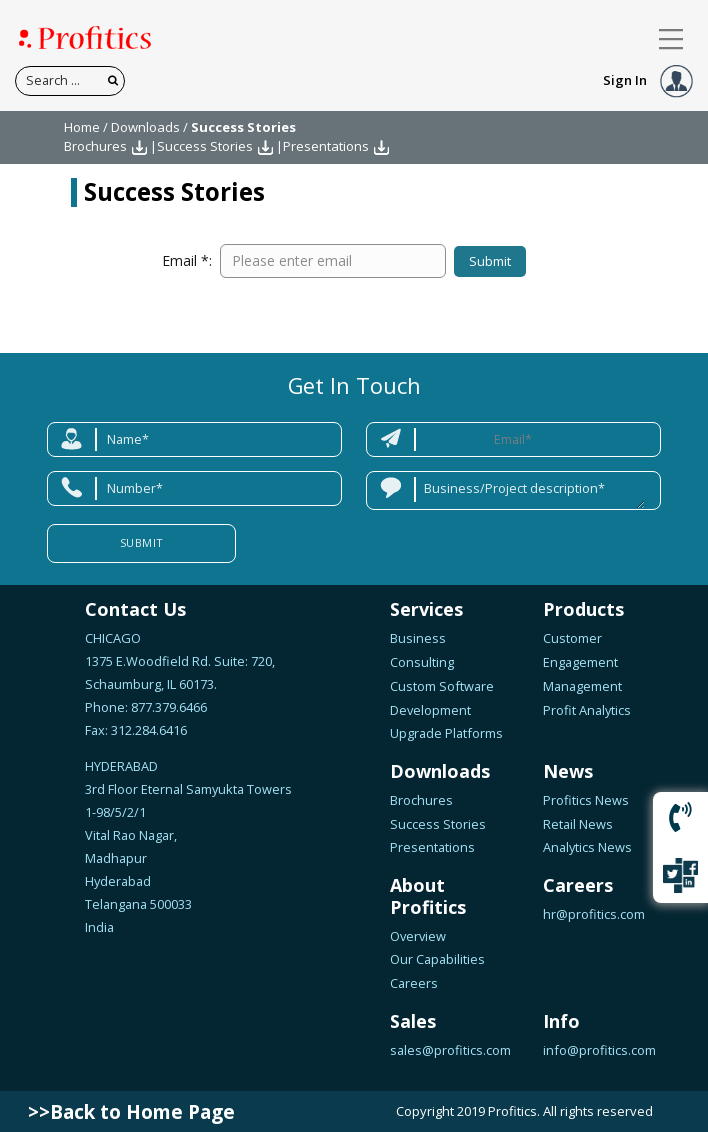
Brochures (95, 146)
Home (82, 127)
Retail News (578, 824)
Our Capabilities (437, 959)
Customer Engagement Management (582, 662)
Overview (418, 936)
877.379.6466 (167, 707)
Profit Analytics (587, 710)
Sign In (648, 80)
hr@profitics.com (594, 914)
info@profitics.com (599, 1050)
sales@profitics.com (450, 1050)
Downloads (145, 127)
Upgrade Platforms (446, 733)
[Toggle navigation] (671, 39)
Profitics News (586, 800)
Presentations (326, 146)
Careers (414, 983)
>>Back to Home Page (131, 1112)
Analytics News (587, 847)
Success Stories (205, 146)
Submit (488, 261)
